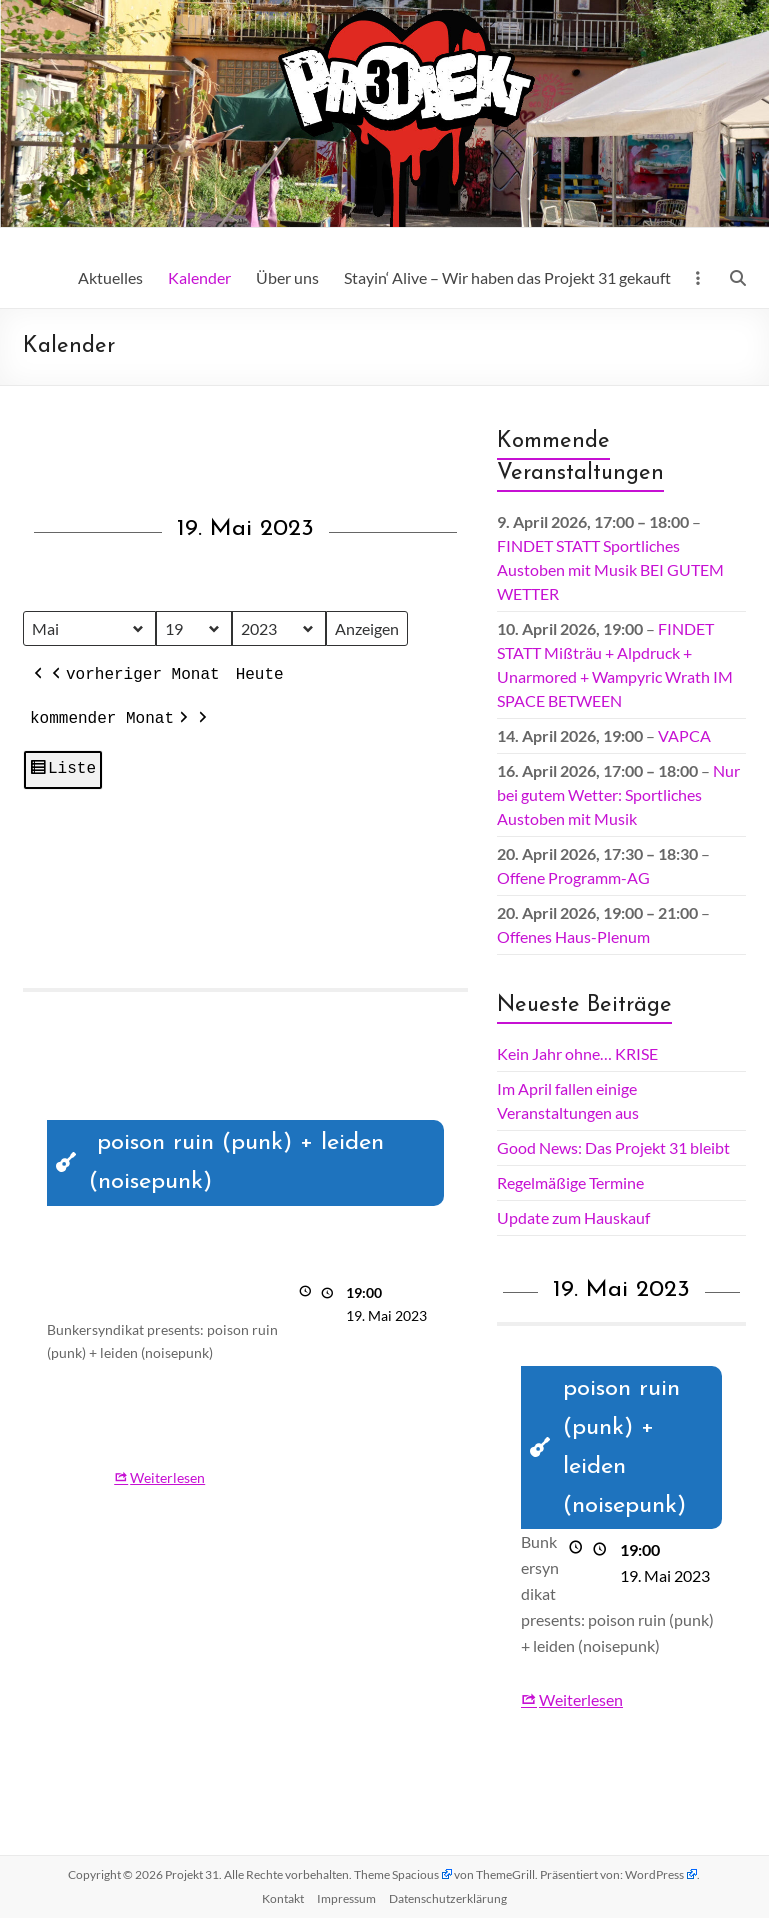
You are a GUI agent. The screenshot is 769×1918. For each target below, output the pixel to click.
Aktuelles (110, 277)
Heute (260, 676)
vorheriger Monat (134, 677)
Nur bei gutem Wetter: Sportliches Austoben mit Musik (618, 794)
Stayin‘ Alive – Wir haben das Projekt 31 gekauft (507, 277)
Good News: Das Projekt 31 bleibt (613, 1147)
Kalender (199, 277)
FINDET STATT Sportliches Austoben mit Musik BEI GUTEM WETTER (610, 569)
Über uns (287, 277)
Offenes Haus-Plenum (573, 936)
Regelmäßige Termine (570, 1182)
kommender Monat (111, 720)
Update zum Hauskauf (573, 1217)
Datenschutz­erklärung (448, 1898)
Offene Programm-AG (573, 877)
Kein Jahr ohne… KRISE (577, 1053)
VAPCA (684, 735)
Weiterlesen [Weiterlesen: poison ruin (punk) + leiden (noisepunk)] (167, 1477)
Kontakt (283, 1898)
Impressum (346, 1898)
